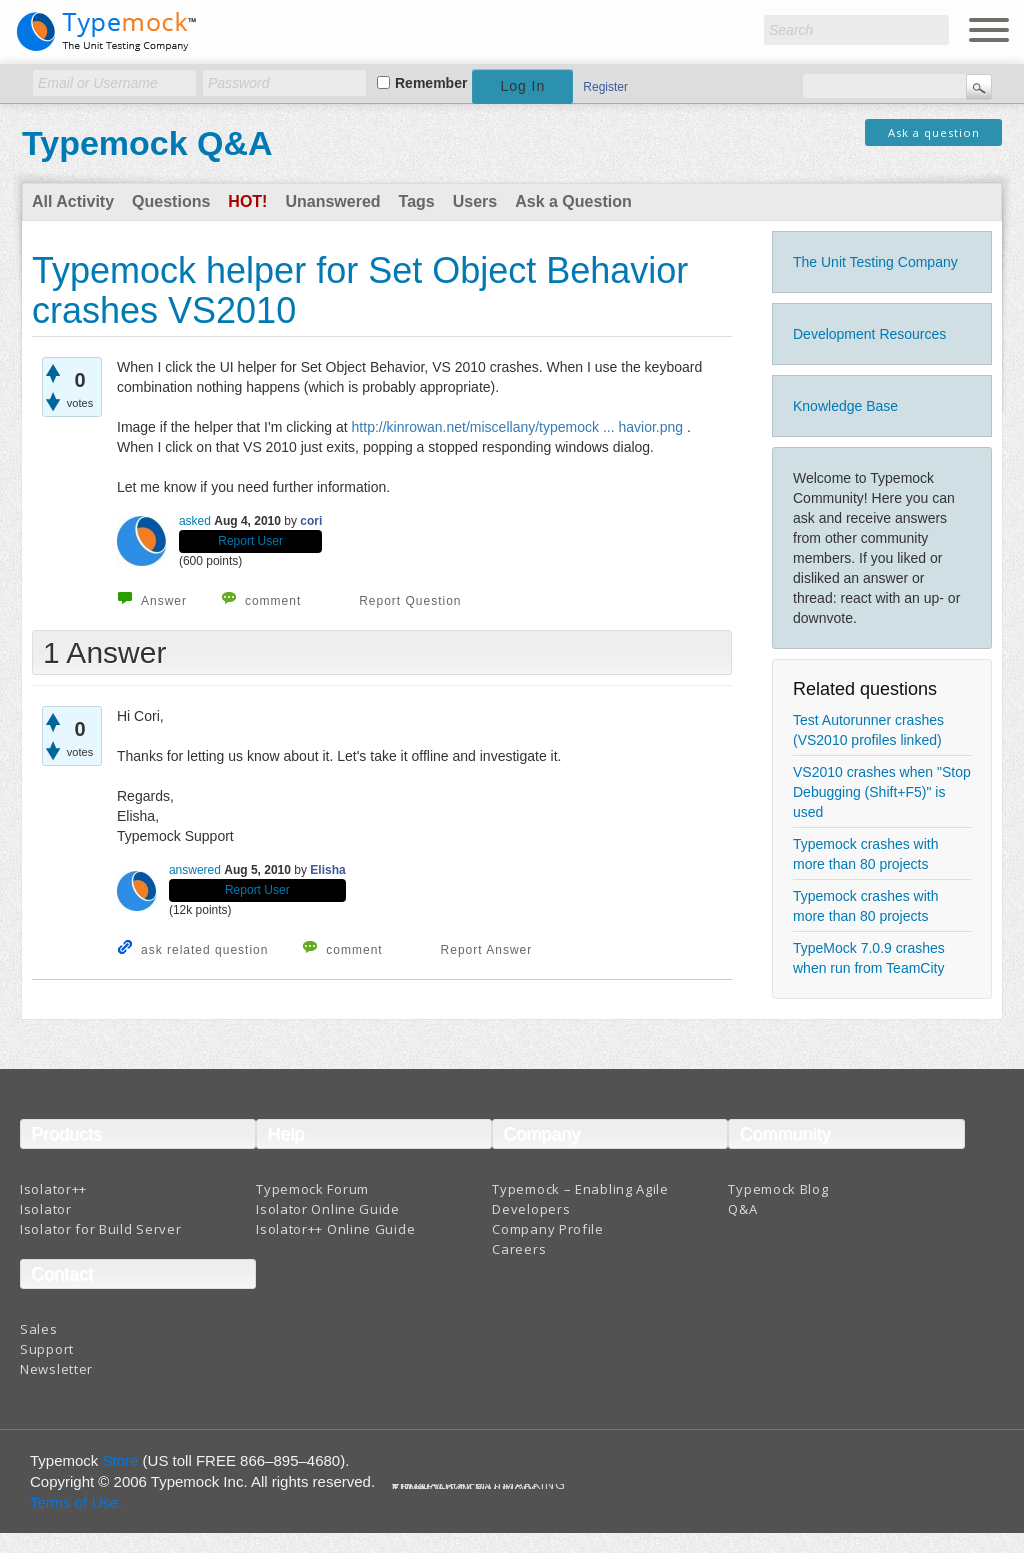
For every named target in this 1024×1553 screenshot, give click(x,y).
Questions (171, 201)
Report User (250, 541)
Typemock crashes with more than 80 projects (866, 854)
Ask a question (934, 132)
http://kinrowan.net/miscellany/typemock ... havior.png (518, 427)
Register (605, 87)
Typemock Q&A (147, 143)
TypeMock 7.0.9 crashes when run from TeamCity (869, 958)
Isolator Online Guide (328, 1209)
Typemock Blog (778, 1189)
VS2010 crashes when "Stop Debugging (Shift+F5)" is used (882, 792)
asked (195, 521)
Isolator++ (53, 1189)
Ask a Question (573, 201)
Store (121, 1460)
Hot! (247, 201)
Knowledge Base (845, 406)
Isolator (46, 1209)
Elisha (327, 870)
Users (475, 201)
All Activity (73, 201)
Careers (519, 1249)
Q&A (742, 1209)
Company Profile (548, 1229)
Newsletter (56, 1369)
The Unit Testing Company (875, 262)
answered (195, 870)
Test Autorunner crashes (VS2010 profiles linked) (868, 730)
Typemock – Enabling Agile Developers (580, 1199)
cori (311, 521)
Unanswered (332, 201)
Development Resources (869, 334)
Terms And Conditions (465, 1488)
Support (47, 1349)
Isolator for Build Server (101, 1229)
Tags (417, 201)
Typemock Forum (312, 1189)
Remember (431, 83)
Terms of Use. (76, 1502)
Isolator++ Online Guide (335, 1229)
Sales (39, 1329)
